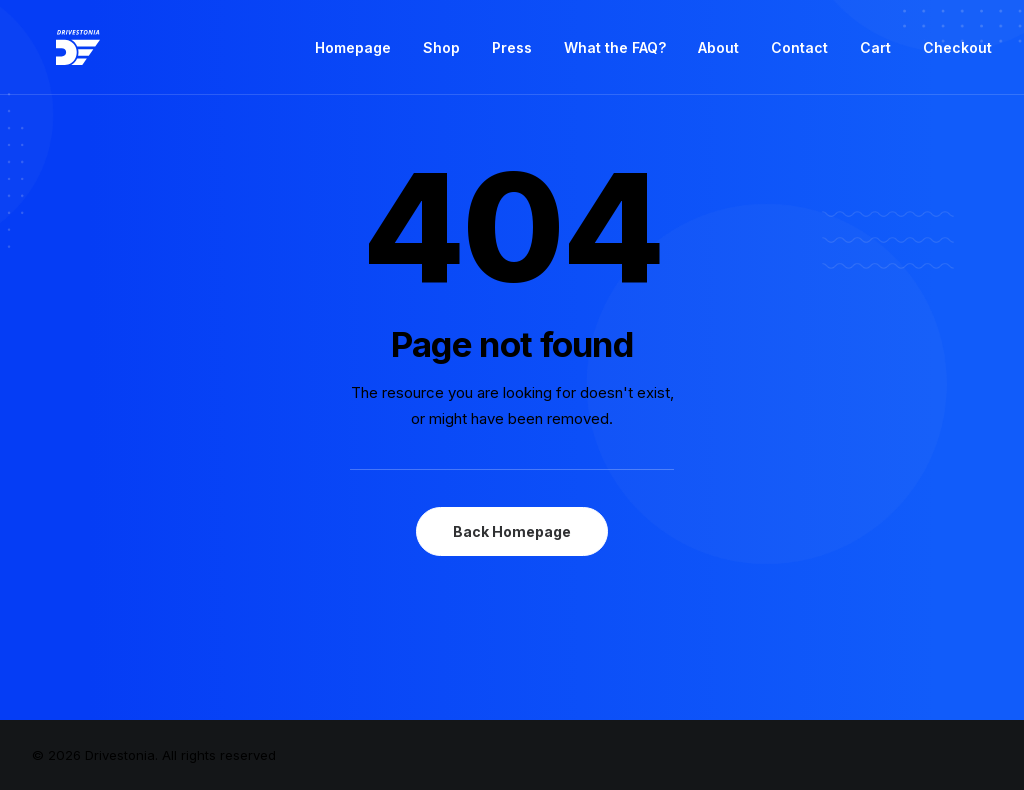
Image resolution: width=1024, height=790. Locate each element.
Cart (875, 53)
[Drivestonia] (54, 53)
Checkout (957, 53)
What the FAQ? (615, 53)
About (718, 53)
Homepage (353, 53)
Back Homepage (512, 531)
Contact (799, 53)
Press (512, 53)
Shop (441, 53)
